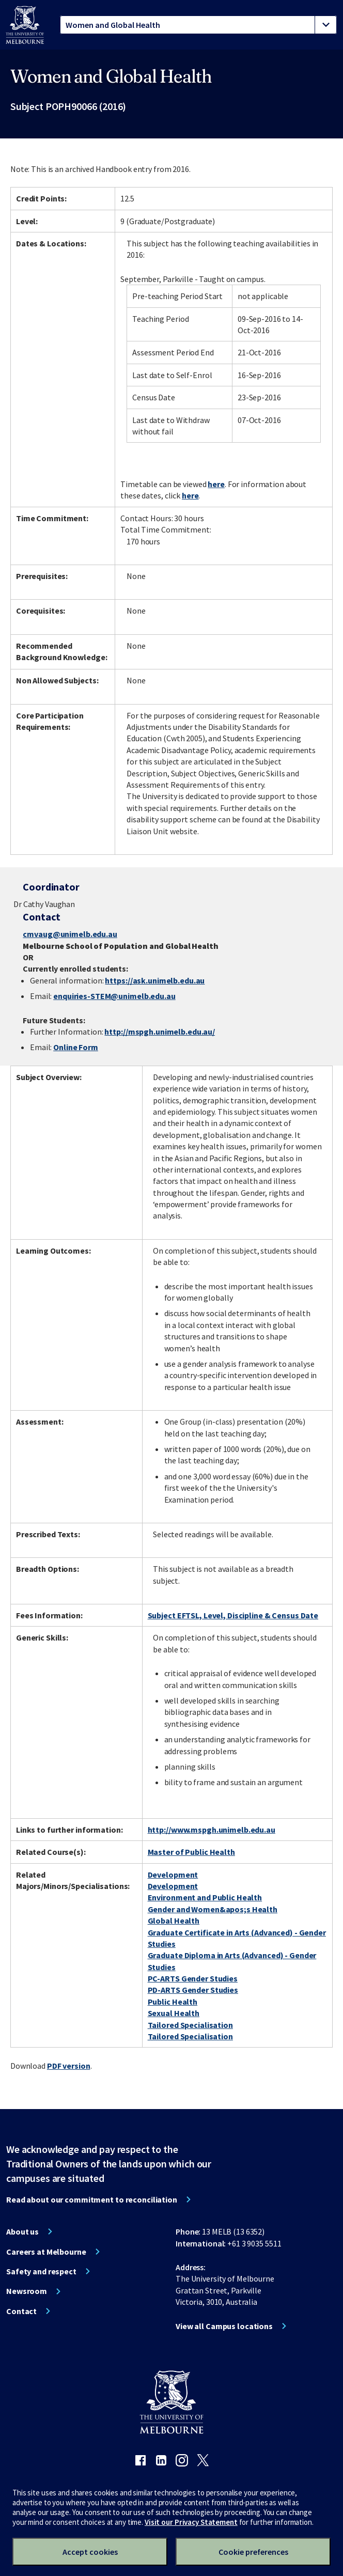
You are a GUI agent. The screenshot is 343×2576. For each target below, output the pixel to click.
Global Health (173, 1920)
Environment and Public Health (205, 1897)
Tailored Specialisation (190, 2025)
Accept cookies (90, 2552)
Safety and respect (41, 2271)
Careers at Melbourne (46, 2251)
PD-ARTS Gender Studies (193, 1990)
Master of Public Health (191, 1852)
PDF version (68, 2065)
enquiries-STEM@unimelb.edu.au (114, 996)
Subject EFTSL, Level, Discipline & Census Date (233, 1615)
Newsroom (26, 2291)
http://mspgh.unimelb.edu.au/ (159, 1031)
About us (22, 2231)
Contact (21, 2311)
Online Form (75, 1047)
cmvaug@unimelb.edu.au (70, 934)
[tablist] (198, 24)
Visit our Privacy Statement (191, 2522)
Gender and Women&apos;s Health (212, 1909)
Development (173, 1874)
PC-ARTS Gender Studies (193, 1978)
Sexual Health (173, 2013)
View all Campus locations (224, 2326)
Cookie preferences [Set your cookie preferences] (253, 2552)
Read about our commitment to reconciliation (91, 2199)
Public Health (172, 2001)
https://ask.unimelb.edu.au (155, 980)
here (216, 484)
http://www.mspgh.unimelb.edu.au (211, 1829)
